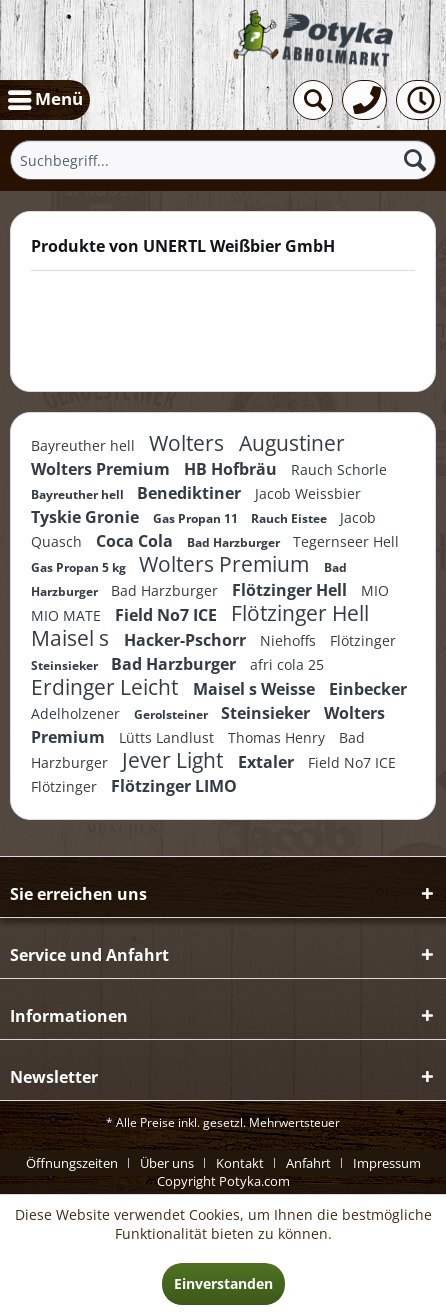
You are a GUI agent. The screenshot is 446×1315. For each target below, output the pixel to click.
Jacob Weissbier (308, 493)
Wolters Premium (102, 469)
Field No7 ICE (168, 615)
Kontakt (240, 1163)
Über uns (167, 1163)
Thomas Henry (278, 737)
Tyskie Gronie (87, 517)
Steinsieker (66, 665)
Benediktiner (191, 493)
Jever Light (175, 760)
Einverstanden (223, 1283)
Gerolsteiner (172, 714)
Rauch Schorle (339, 469)
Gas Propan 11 (197, 518)
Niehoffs (290, 640)
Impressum (387, 1163)
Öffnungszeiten (72, 1163)
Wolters (189, 443)
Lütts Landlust (168, 737)
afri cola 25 (287, 664)
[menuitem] (45, 100)
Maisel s (72, 638)
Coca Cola (136, 541)
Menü (45, 97)
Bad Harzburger (235, 542)
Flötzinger (363, 640)
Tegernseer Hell (346, 541)
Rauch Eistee (290, 518)
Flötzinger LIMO (174, 786)
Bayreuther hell (85, 445)
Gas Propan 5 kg (80, 567)
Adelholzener (77, 713)
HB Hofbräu (232, 469)
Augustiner (292, 443)
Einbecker (368, 689)
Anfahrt (308, 1163)
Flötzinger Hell (291, 590)
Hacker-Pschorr (187, 640)
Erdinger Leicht (107, 687)
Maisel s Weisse (256, 689)
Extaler (268, 762)
